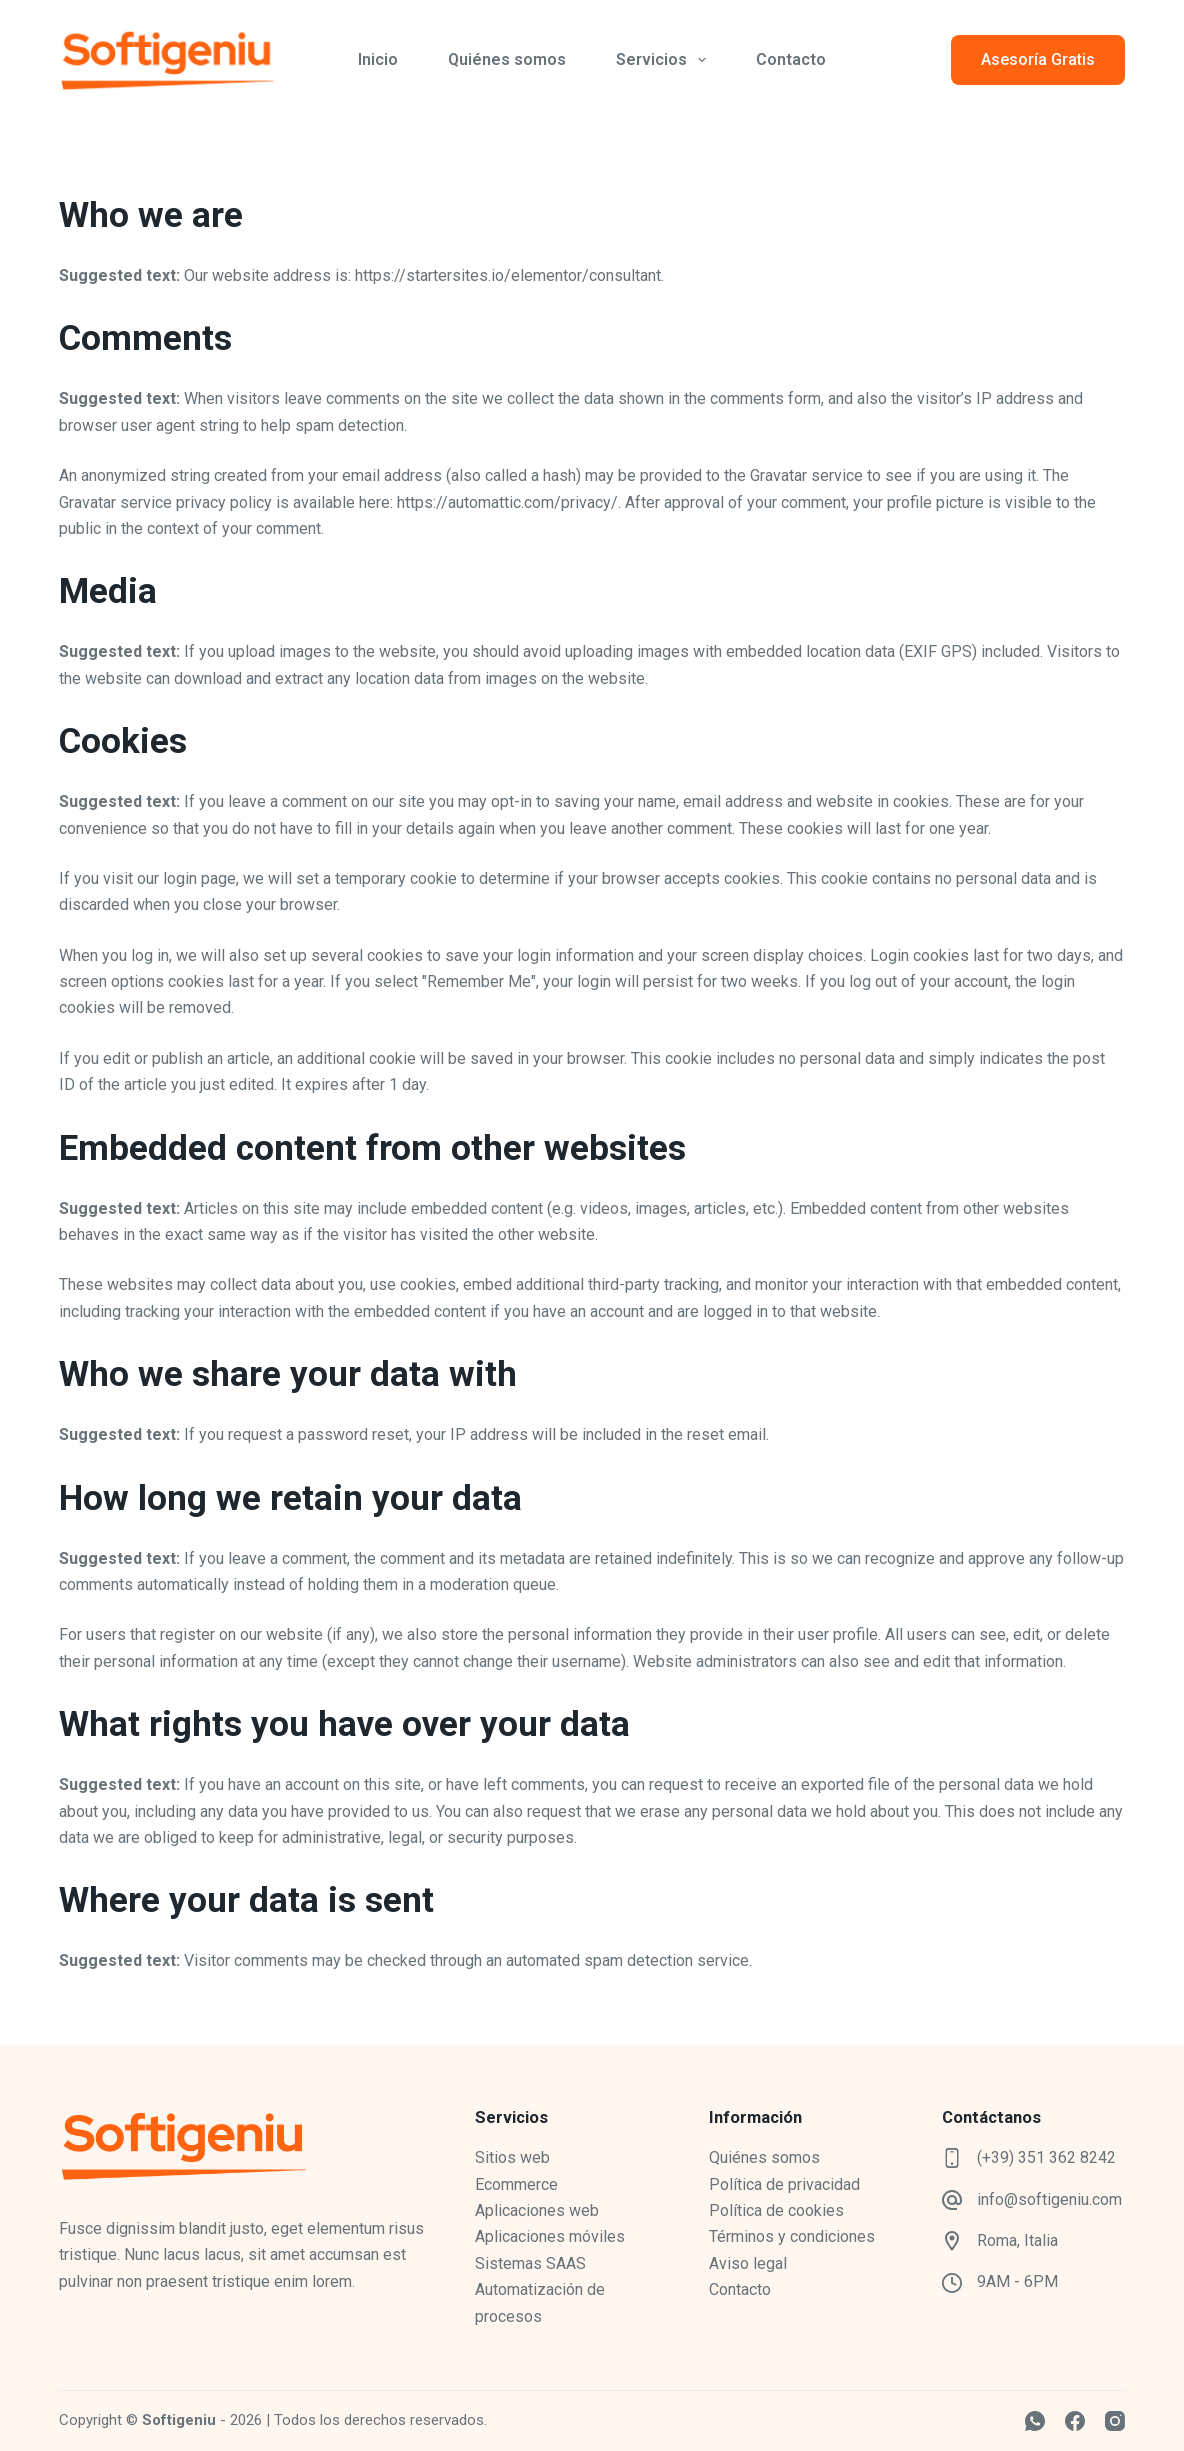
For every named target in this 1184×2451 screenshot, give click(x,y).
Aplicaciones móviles (550, 2236)
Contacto (791, 59)
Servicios (665, 60)
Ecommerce (516, 2184)
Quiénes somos (507, 59)
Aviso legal (748, 2263)
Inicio (378, 59)
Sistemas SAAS (530, 2263)
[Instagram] (1115, 2421)
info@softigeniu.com (1049, 2199)
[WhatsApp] (1035, 2421)
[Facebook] (1075, 2421)
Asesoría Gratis (1038, 59)
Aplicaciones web (537, 2210)
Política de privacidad (784, 2184)
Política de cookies (776, 2210)
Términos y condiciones (792, 2236)
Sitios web (512, 2157)
